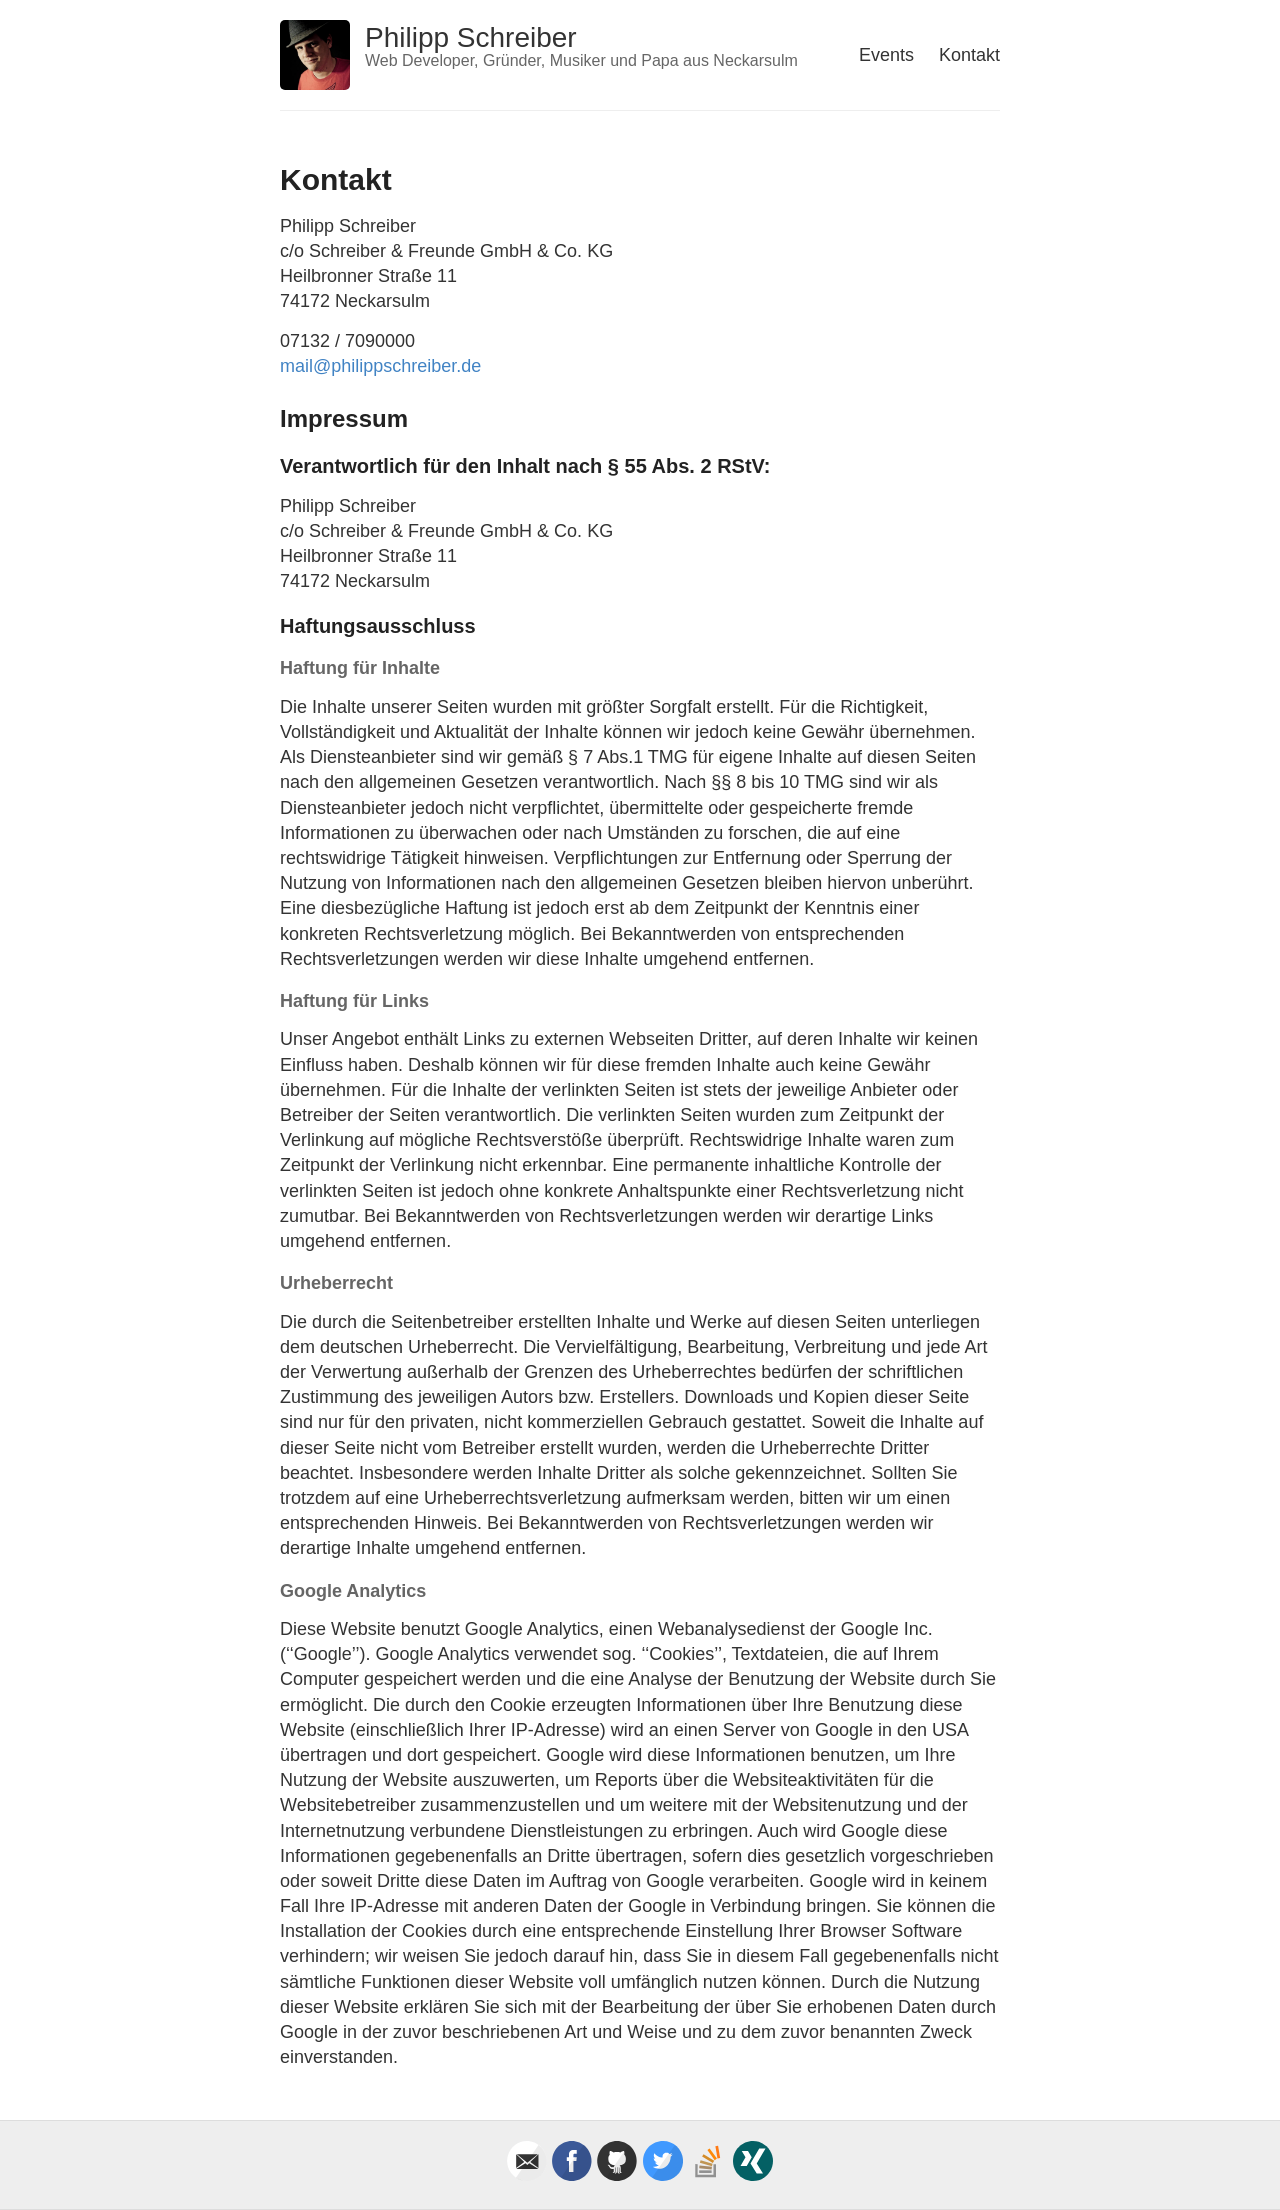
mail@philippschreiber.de (380, 366)
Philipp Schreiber (471, 37)
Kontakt (969, 55)
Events (886, 55)
